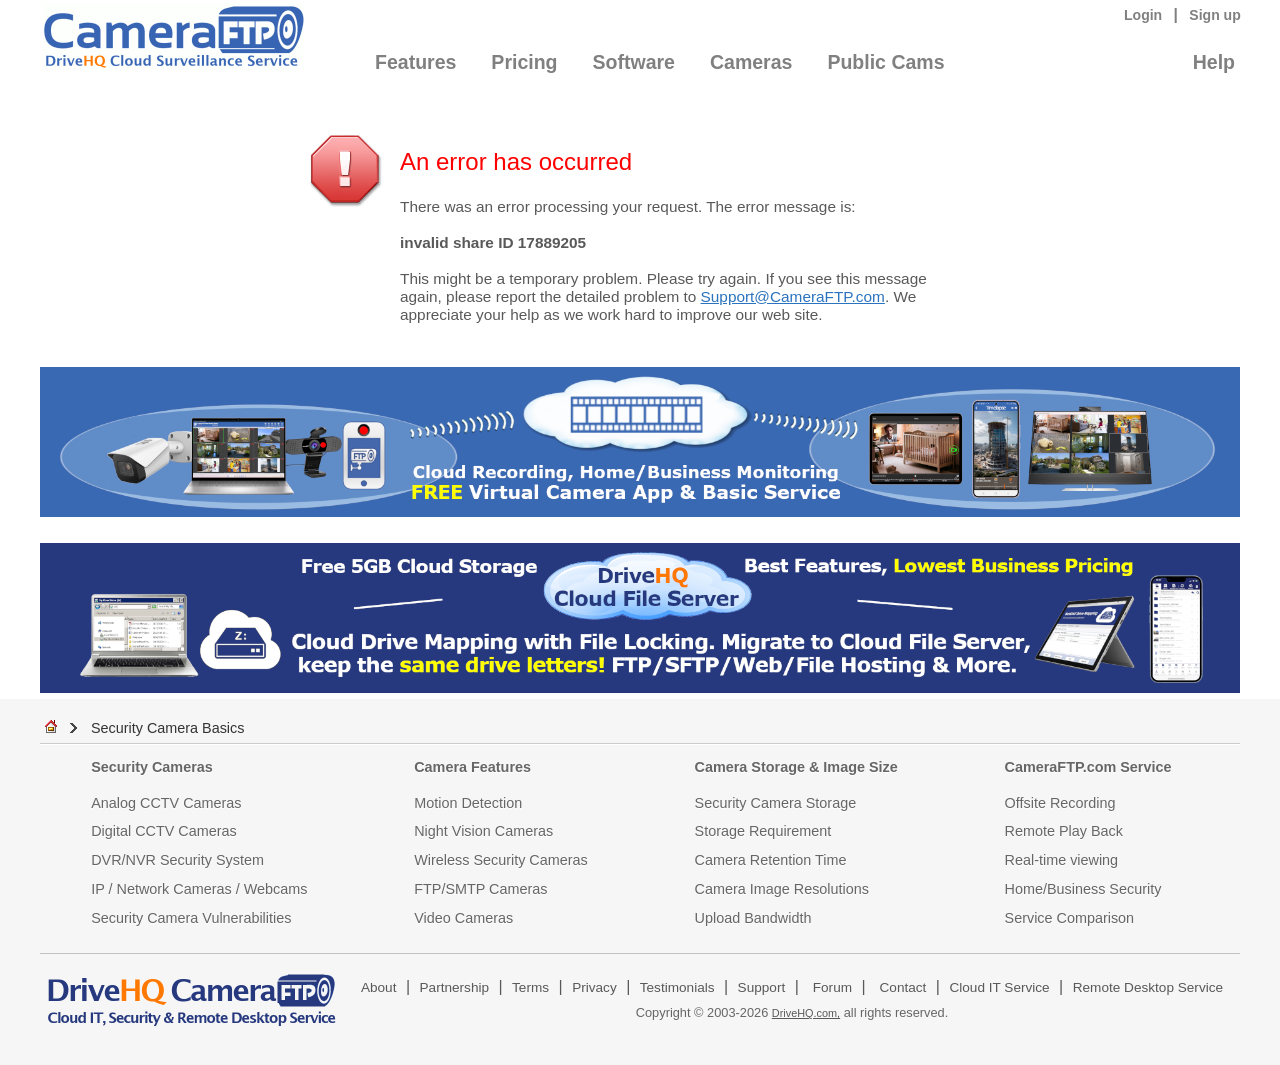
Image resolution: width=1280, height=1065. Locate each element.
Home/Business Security (1083, 889)
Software (634, 62)
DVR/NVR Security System (177, 860)
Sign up (1215, 15)
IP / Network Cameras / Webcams (199, 889)
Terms (530, 987)
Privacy (594, 987)
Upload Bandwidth (753, 918)
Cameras (751, 62)
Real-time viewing (1062, 860)
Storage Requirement (763, 831)
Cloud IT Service (999, 987)
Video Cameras (463, 918)
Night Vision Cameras (483, 831)
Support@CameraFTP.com (793, 296)
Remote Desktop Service (1148, 987)
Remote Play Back (1064, 831)
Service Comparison (1070, 918)
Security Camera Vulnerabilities (191, 918)
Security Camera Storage (776, 803)
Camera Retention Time (771, 860)
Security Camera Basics (168, 728)
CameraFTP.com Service (1088, 767)
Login (1143, 15)
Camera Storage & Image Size (796, 767)
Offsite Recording (1060, 803)
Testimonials (677, 987)
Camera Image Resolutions (782, 889)
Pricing (524, 62)
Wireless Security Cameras (501, 860)
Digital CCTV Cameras (164, 831)
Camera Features (472, 767)
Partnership (455, 987)
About (379, 987)
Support (762, 987)
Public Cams (885, 62)
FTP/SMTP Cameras (480, 889)
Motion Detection (468, 803)
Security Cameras (152, 767)
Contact (903, 987)
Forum (832, 987)
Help (1214, 62)
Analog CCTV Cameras (166, 803)
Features (415, 62)
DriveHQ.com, (806, 1013)
